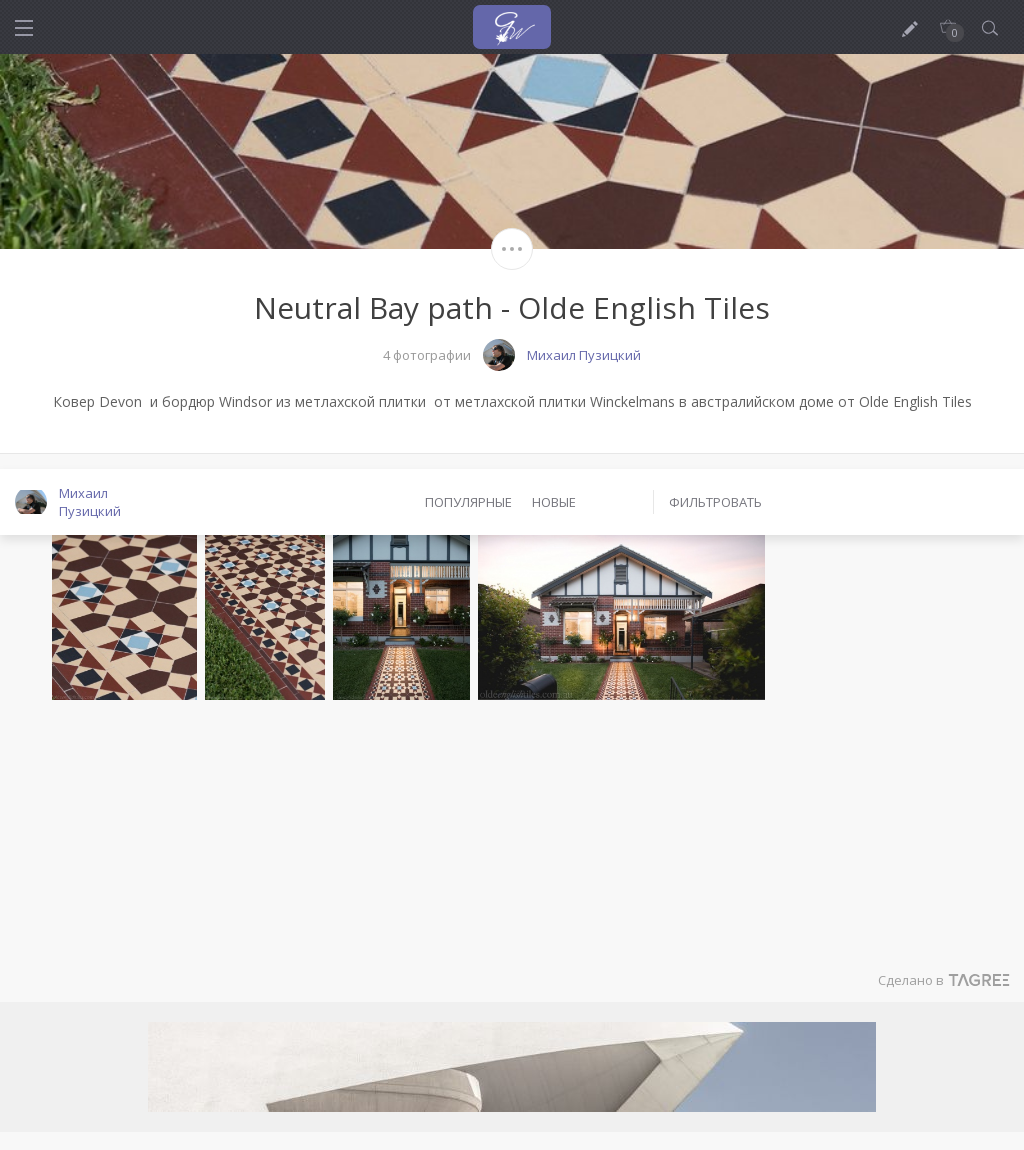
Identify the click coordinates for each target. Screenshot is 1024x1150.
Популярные (468, 502)
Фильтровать (715, 502)
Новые (554, 502)
